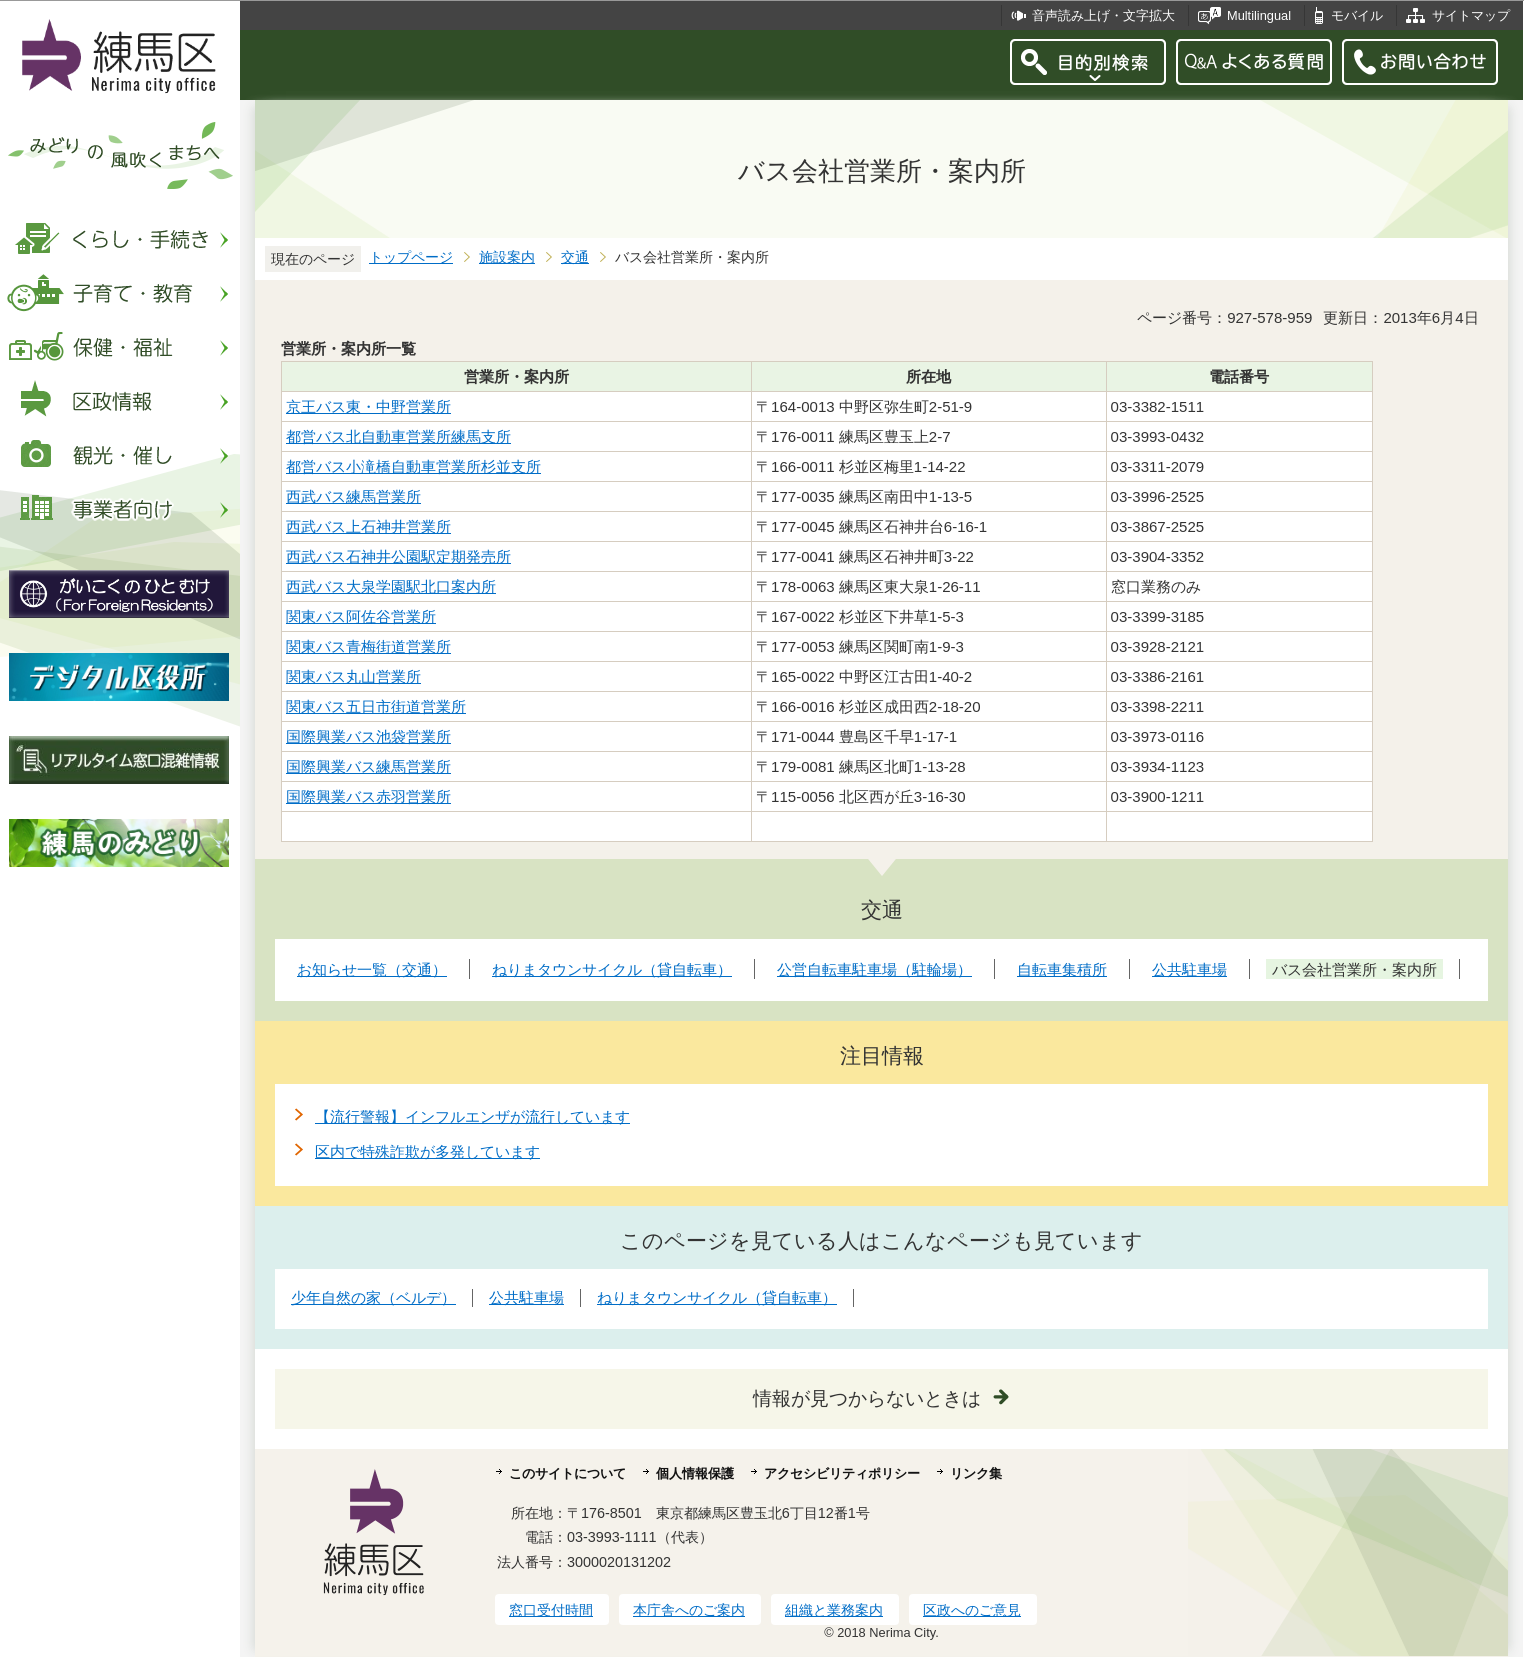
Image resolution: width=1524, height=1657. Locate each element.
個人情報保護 (695, 1473)
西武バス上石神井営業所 (368, 526)
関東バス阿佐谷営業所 (361, 616)
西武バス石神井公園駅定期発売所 (398, 556)
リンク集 (976, 1473)
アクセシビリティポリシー (842, 1473)
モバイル (1357, 15)
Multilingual (1259, 15)
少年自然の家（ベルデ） (373, 1297)
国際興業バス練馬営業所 (368, 766)
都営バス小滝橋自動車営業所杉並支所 (413, 466)
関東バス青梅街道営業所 (368, 646)
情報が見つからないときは (867, 1398)
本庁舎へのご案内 (689, 1610)
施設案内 (507, 257)
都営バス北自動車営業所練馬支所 (398, 436)
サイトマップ (1471, 15)
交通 (575, 257)
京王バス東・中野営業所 (368, 406)
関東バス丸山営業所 (353, 676)
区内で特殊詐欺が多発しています (427, 1151)
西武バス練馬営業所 (353, 496)
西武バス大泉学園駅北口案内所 (391, 586)
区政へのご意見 (972, 1610)
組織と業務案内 (834, 1610)
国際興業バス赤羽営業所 (368, 796)
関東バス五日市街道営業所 (376, 706)
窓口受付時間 (551, 1610)
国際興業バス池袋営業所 (368, 736)
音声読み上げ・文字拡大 (1103, 15)
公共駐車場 (526, 1297)
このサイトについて (567, 1473)
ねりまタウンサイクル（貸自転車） (717, 1297)
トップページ (411, 257)
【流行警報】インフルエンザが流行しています (472, 1116)
